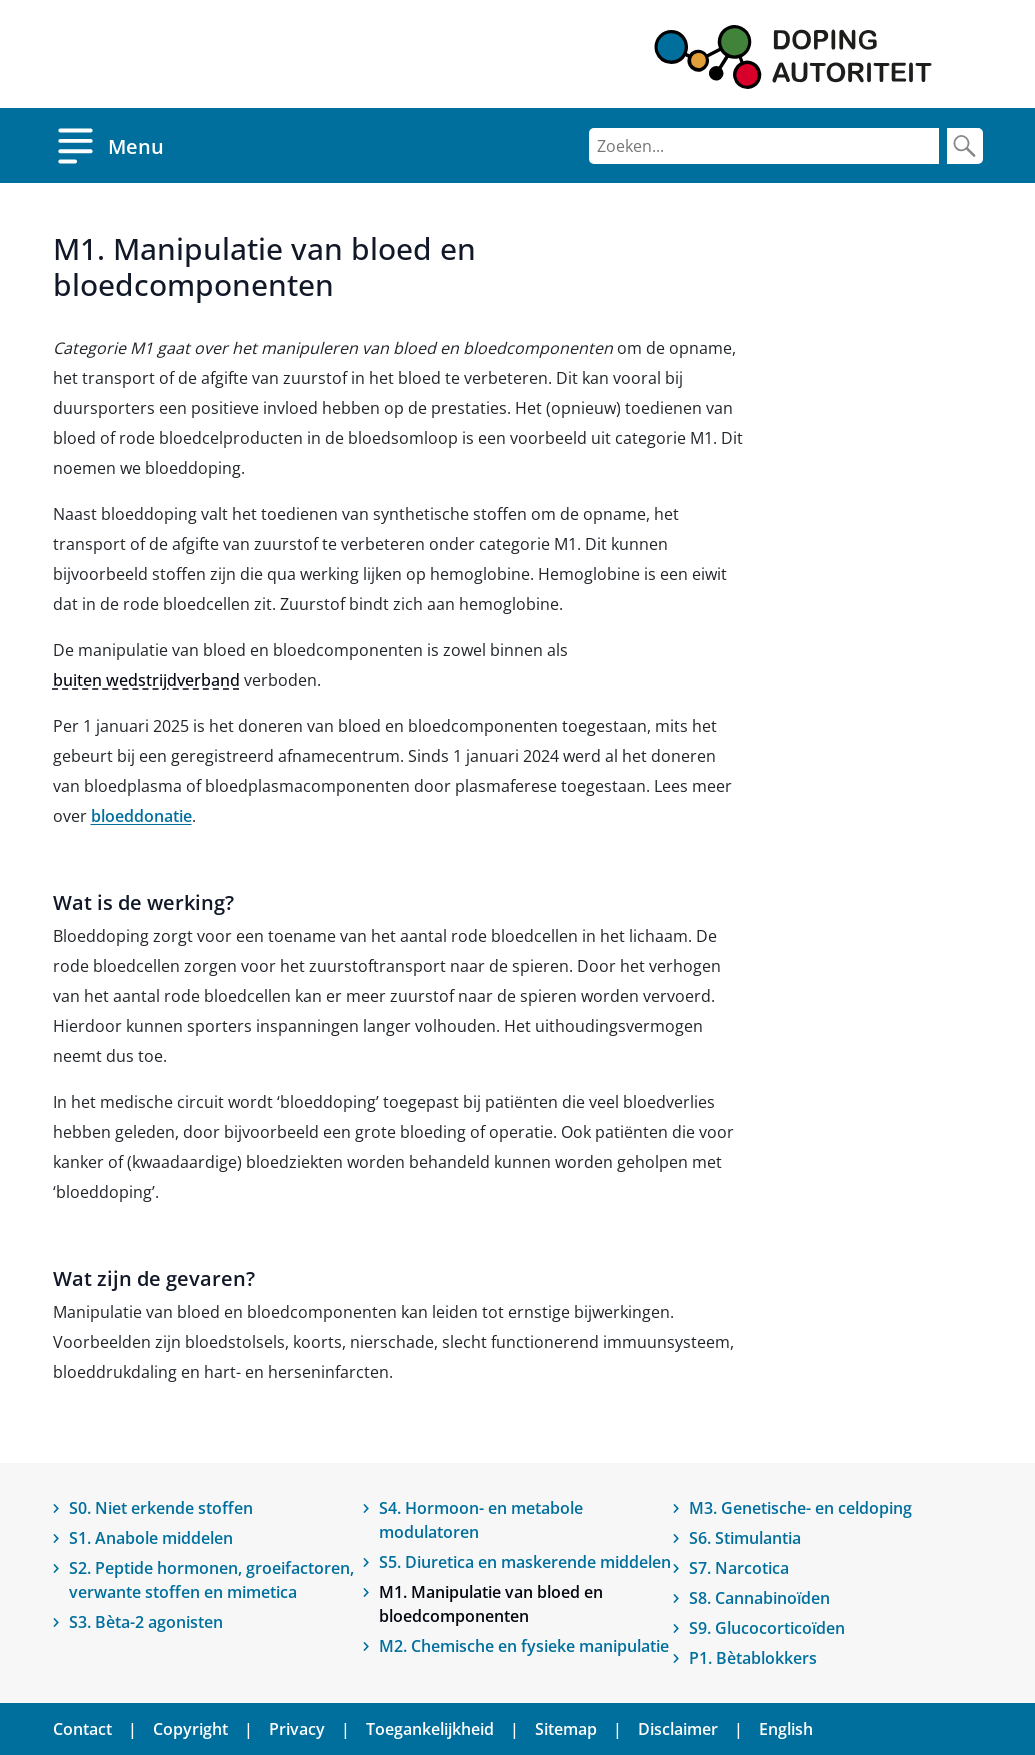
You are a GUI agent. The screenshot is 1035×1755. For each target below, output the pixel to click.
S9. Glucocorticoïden (767, 1628)
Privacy (297, 1729)
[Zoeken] (764, 146)
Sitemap (566, 1729)
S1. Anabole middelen (151, 1538)
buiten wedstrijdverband (146, 680)
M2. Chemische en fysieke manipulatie (524, 1646)
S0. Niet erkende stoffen (161, 1508)
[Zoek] (965, 146)
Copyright (190, 1729)
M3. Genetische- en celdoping (800, 1508)
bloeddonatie (141, 816)
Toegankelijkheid (430, 1729)
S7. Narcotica (739, 1568)
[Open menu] (108, 145)
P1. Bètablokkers (753, 1658)
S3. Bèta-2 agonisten (146, 1622)
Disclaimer (678, 1729)
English (786, 1729)
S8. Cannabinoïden (759, 1598)
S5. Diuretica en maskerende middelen (525, 1562)
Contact (82, 1729)
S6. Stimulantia (745, 1538)
